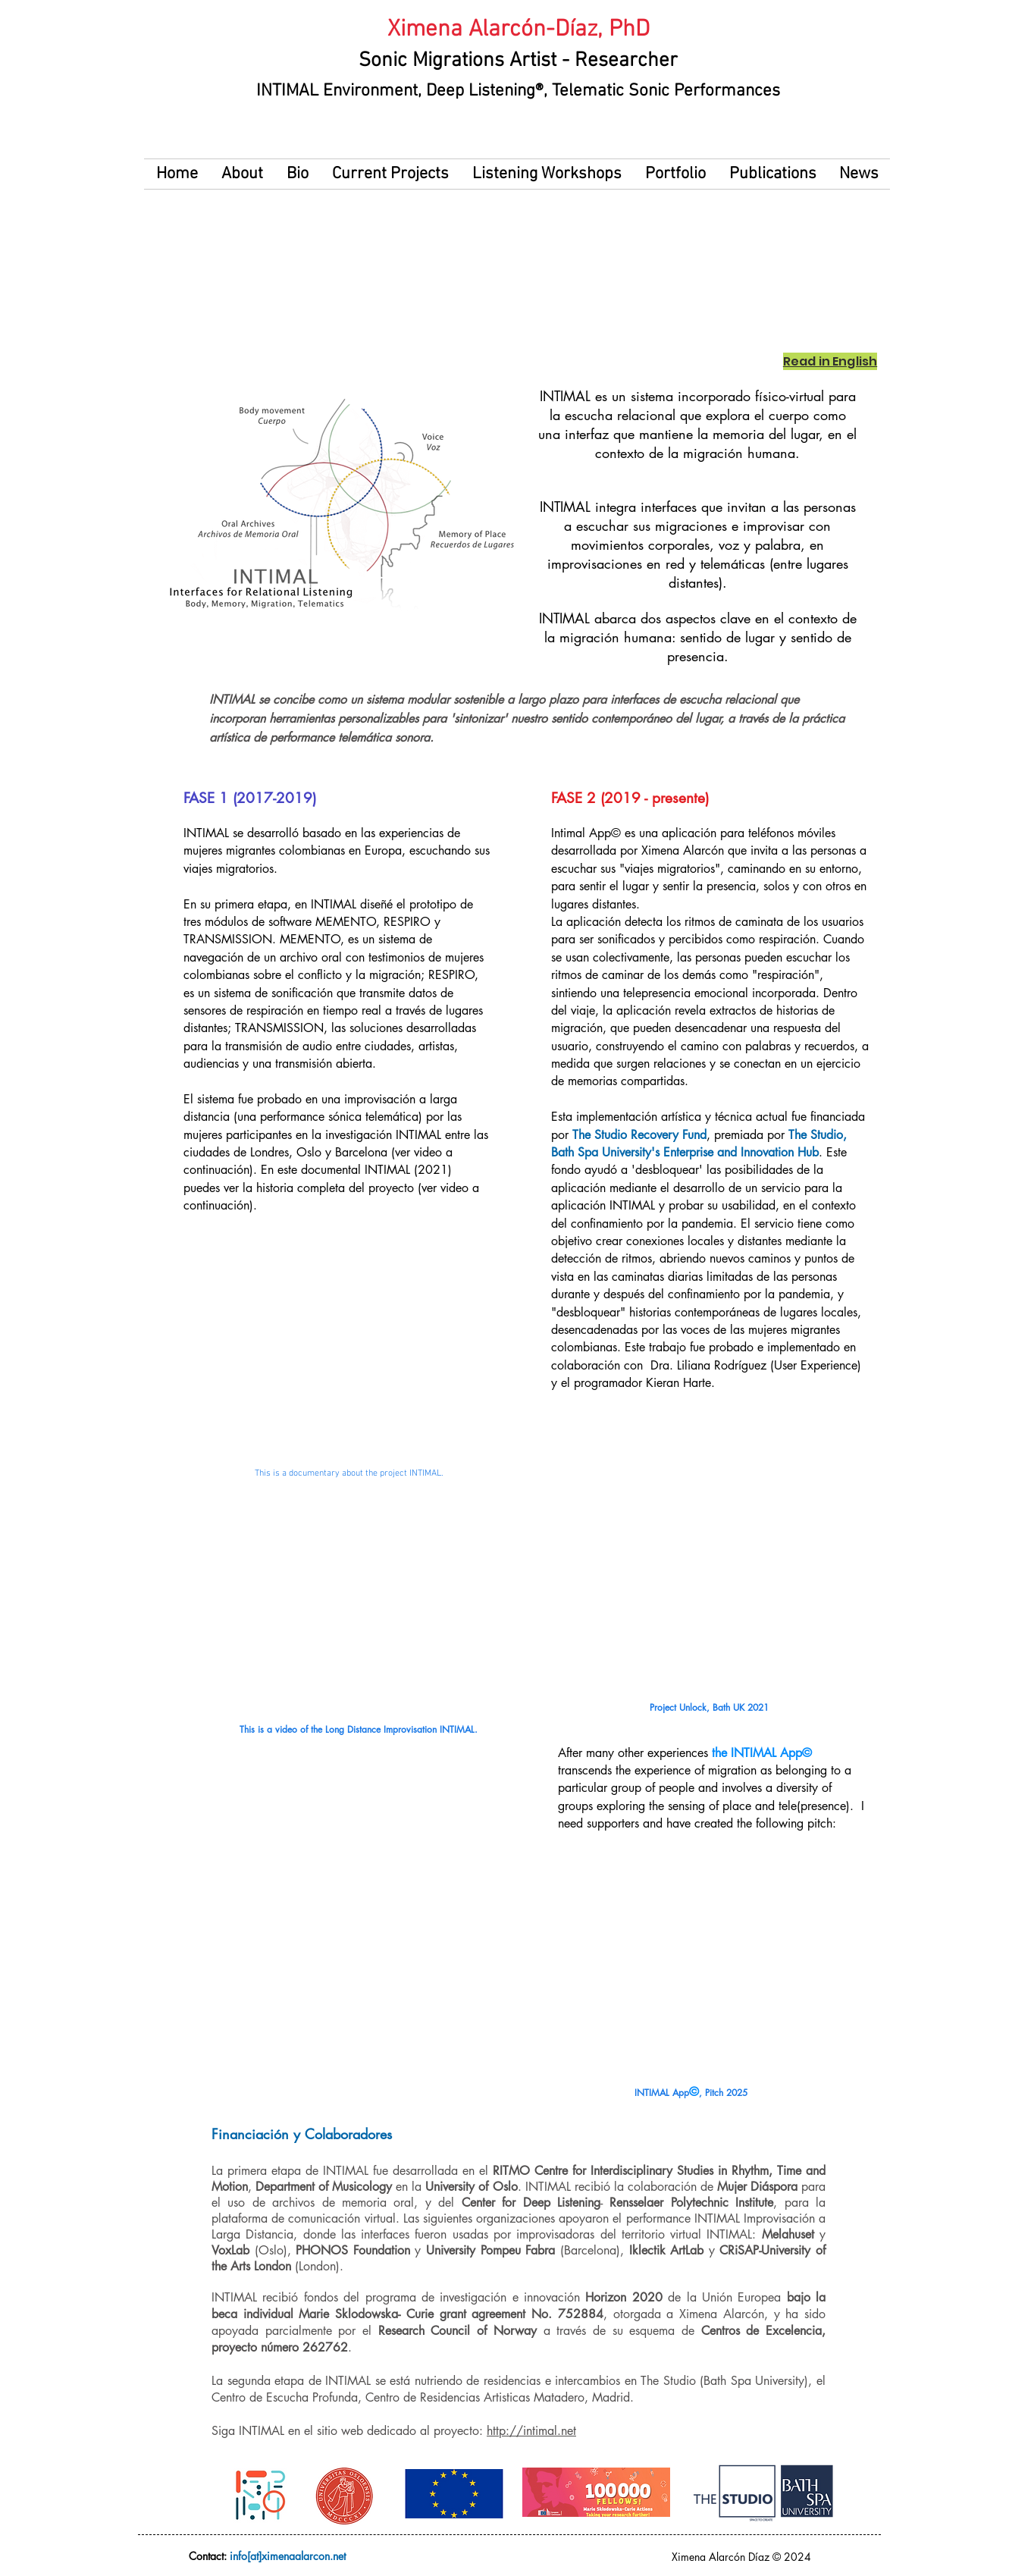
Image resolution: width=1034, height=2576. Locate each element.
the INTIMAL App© (762, 1753)
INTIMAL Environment (337, 91)
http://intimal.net (531, 2431)
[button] (297, 174)
